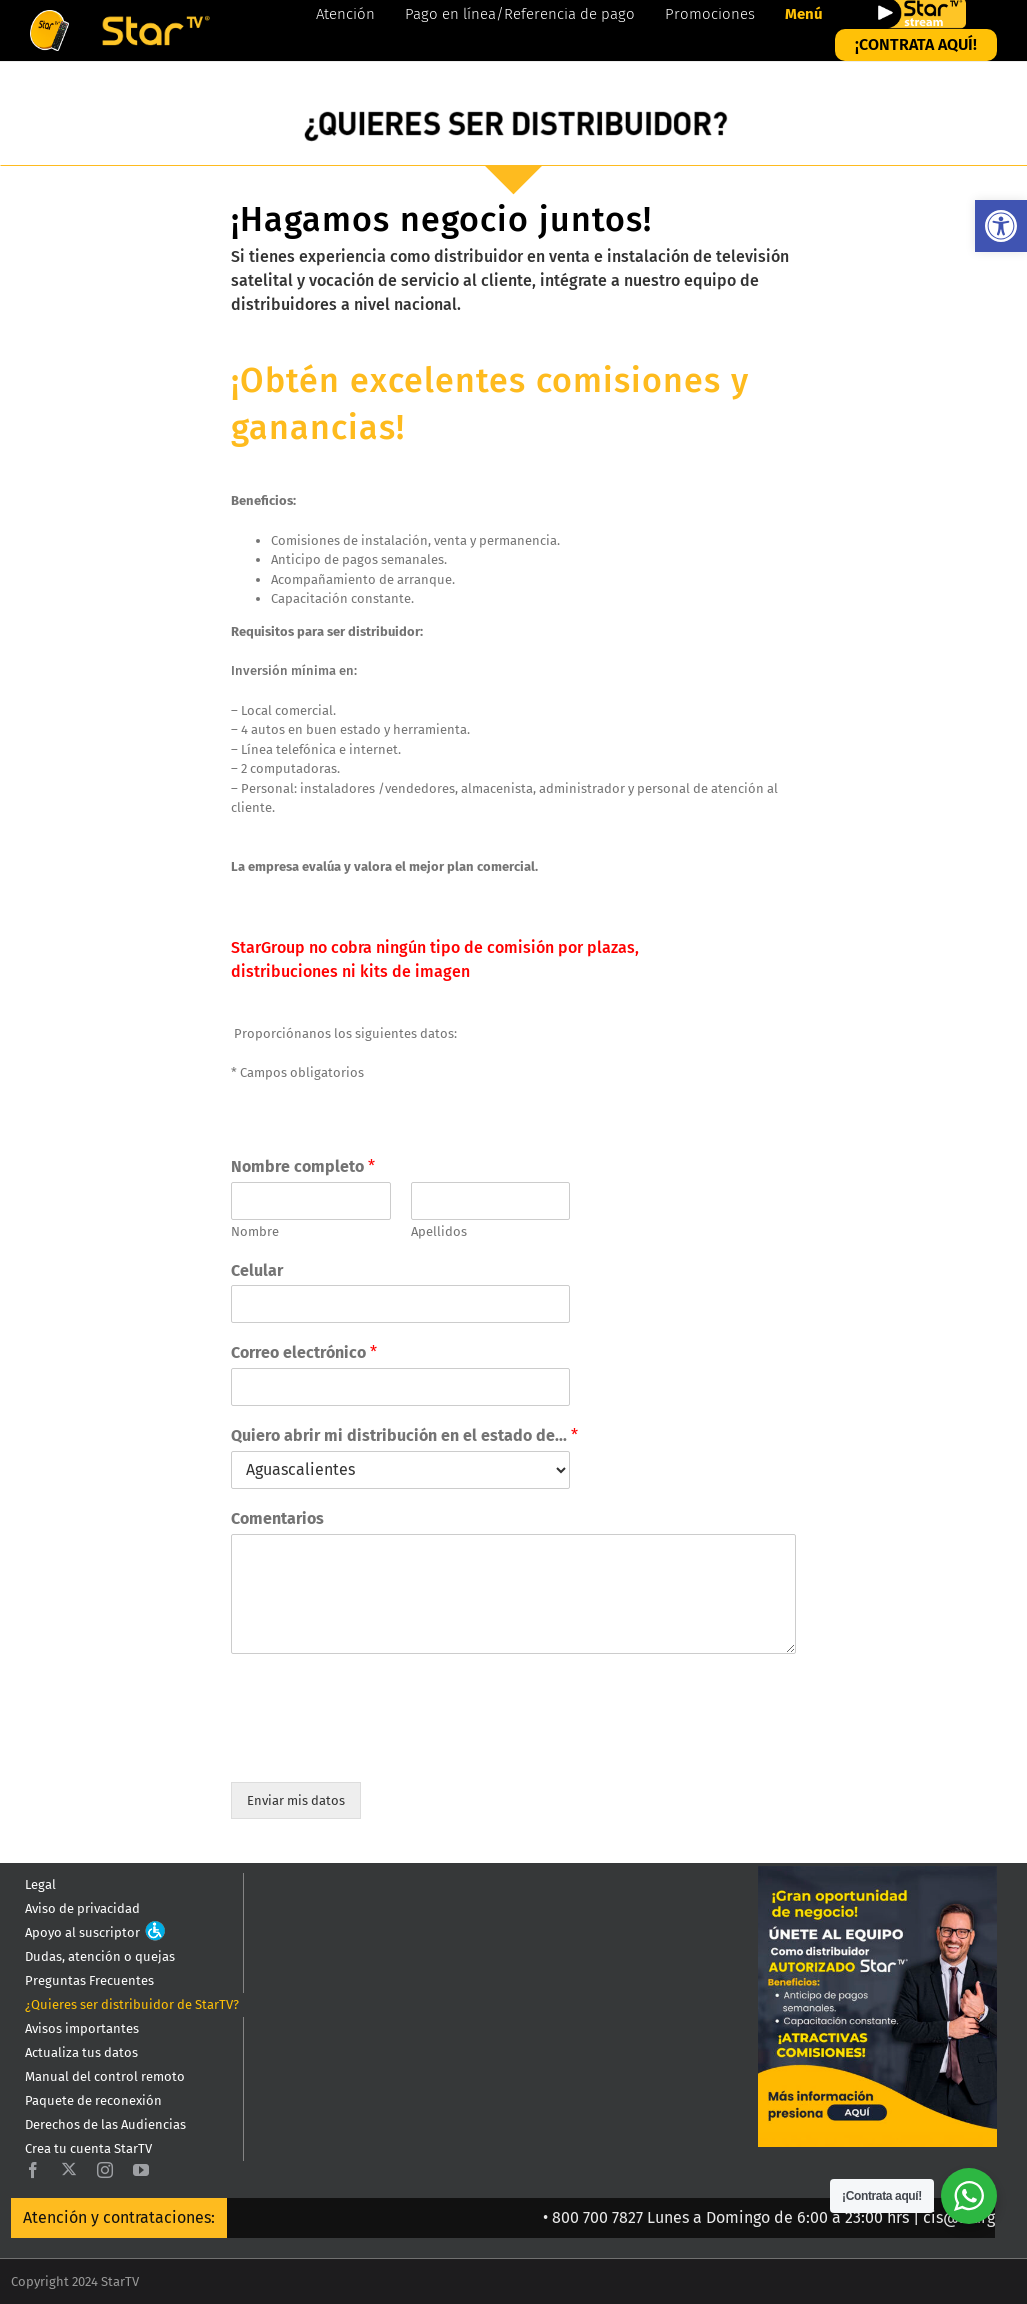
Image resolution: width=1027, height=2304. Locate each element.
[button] (1001, 226)
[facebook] (33, 2170)
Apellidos (439, 1231)
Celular (257, 1270)
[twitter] (69, 2169)
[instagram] (105, 2170)
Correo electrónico (304, 1352)
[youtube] (141, 2170)
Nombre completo (303, 1166)
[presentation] (383, 1749)
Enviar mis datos (296, 1800)
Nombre (255, 1231)
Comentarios (277, 1518)
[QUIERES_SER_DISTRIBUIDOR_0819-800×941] (877, 1872)
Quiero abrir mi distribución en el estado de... (404, 1435)
